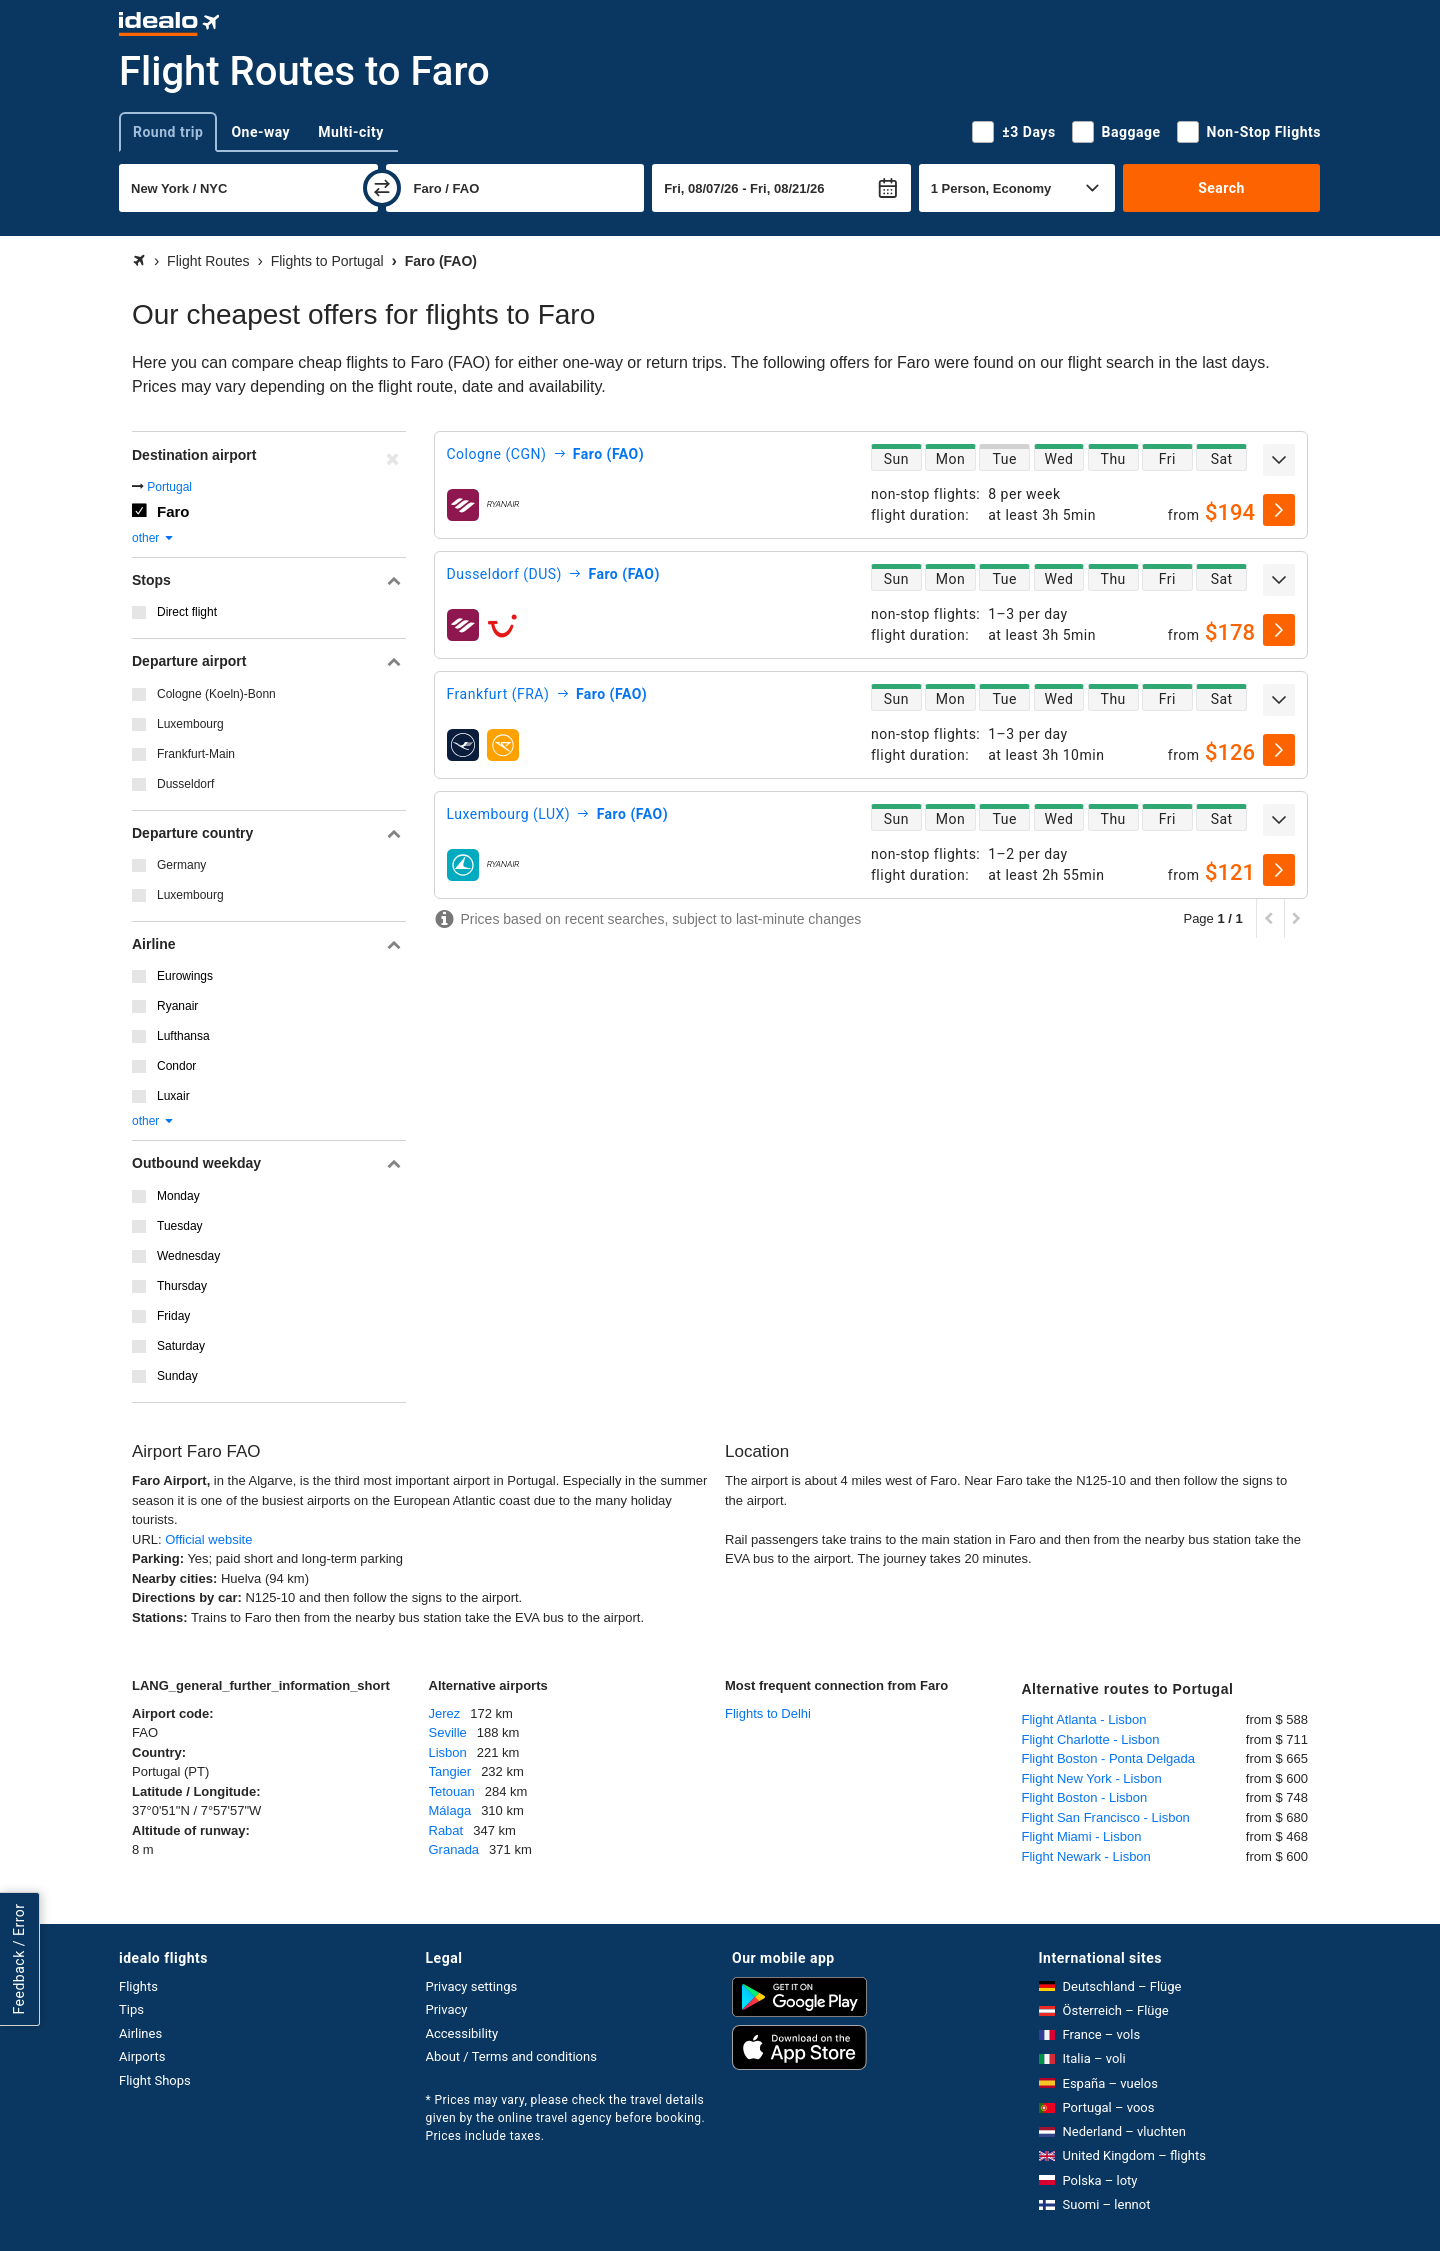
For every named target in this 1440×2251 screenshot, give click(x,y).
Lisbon (448, 1752)
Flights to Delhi (768, 1713)
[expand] (1279, 460)
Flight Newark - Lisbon (1086, 1856)
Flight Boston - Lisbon (1085, 1797)
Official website (208, 1539)
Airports (142, 2056)
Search (1221, 188)
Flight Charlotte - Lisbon (1091, 1739)
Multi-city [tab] (351, 132)
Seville (448, 1732)
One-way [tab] (260, 132)
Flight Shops (155, 2080)
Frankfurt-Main (196, 754)
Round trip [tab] (168, 132)
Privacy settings (472, 1986)
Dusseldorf (185, 784)
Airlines (140, 2033)
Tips (131, 2009)
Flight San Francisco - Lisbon (1106, 1817)
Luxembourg (190, 724)
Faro (173, 511)
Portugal (169, 487)
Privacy (447, 2009)
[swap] (382, 188)
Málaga (450, 1810)
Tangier (450, 1771)
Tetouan (452, 1791)
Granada (454, 1849)
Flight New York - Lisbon (1092, 1778)
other (153, 538)
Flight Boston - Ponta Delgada (1108, 1758)
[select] (1279, 510)
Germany (181, 865)
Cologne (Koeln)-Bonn (216, 694)
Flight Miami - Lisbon (1082, 1836)
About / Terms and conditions (511, 2056)
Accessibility (462, 2033)
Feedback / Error (19, 1958)
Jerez (445, 1713)
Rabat (446, 1830)
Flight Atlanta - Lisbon (1084, 1719)
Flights (138, 1986)
